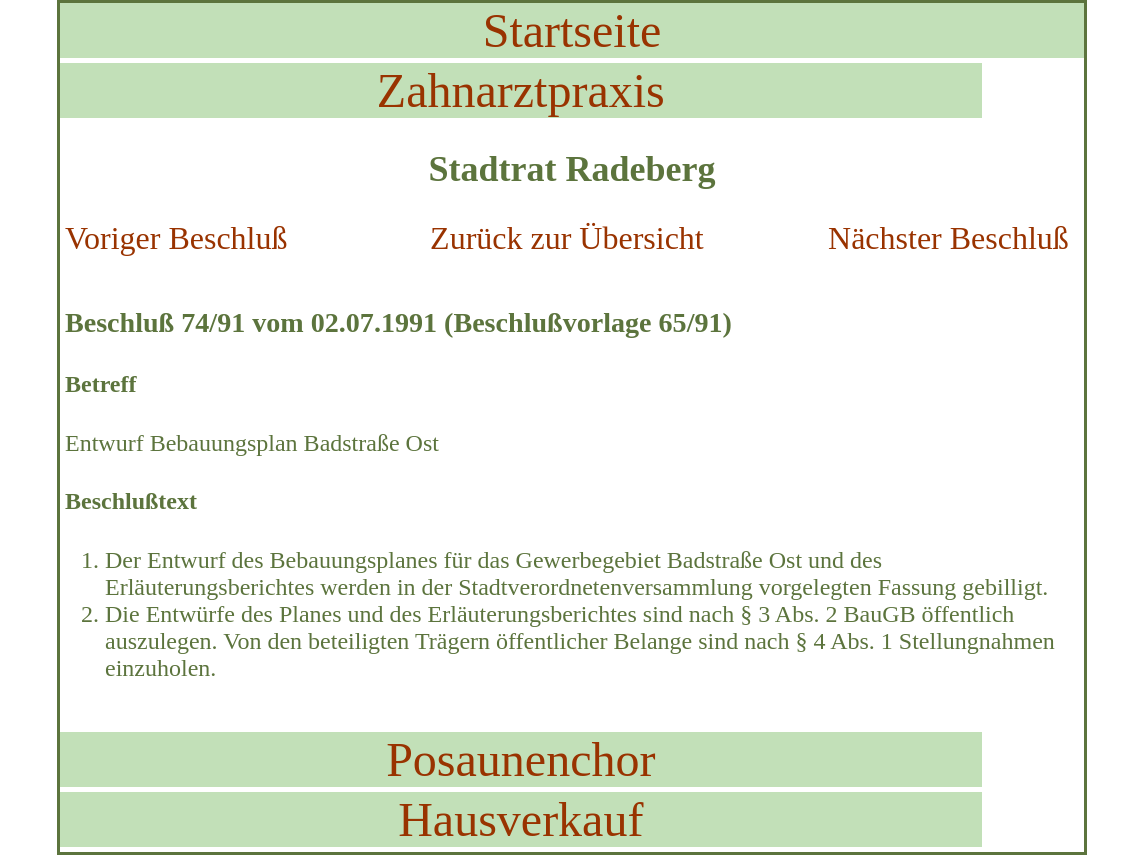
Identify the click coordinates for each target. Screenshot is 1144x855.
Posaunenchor (520, 759)
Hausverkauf (520, 819)
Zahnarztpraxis (521, 90)
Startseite (572, 30)
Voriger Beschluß (176, 238)
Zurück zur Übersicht (567, 238)
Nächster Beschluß (948, 238)
